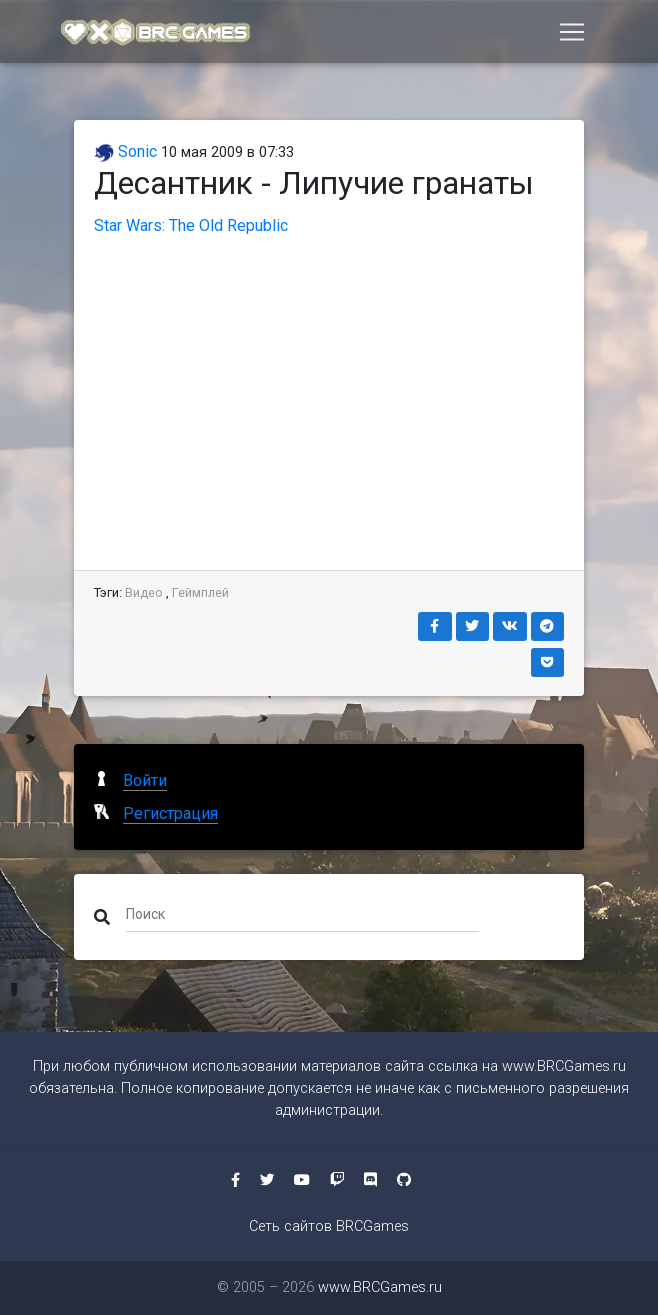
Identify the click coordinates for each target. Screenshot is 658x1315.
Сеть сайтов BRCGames (329, 1226)
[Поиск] (302, 913)
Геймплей (200, 592)
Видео (144, 592)
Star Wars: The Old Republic (191, 225)
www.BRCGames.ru (564, 1066)
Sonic (125, 151)
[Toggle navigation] (572, 33)
